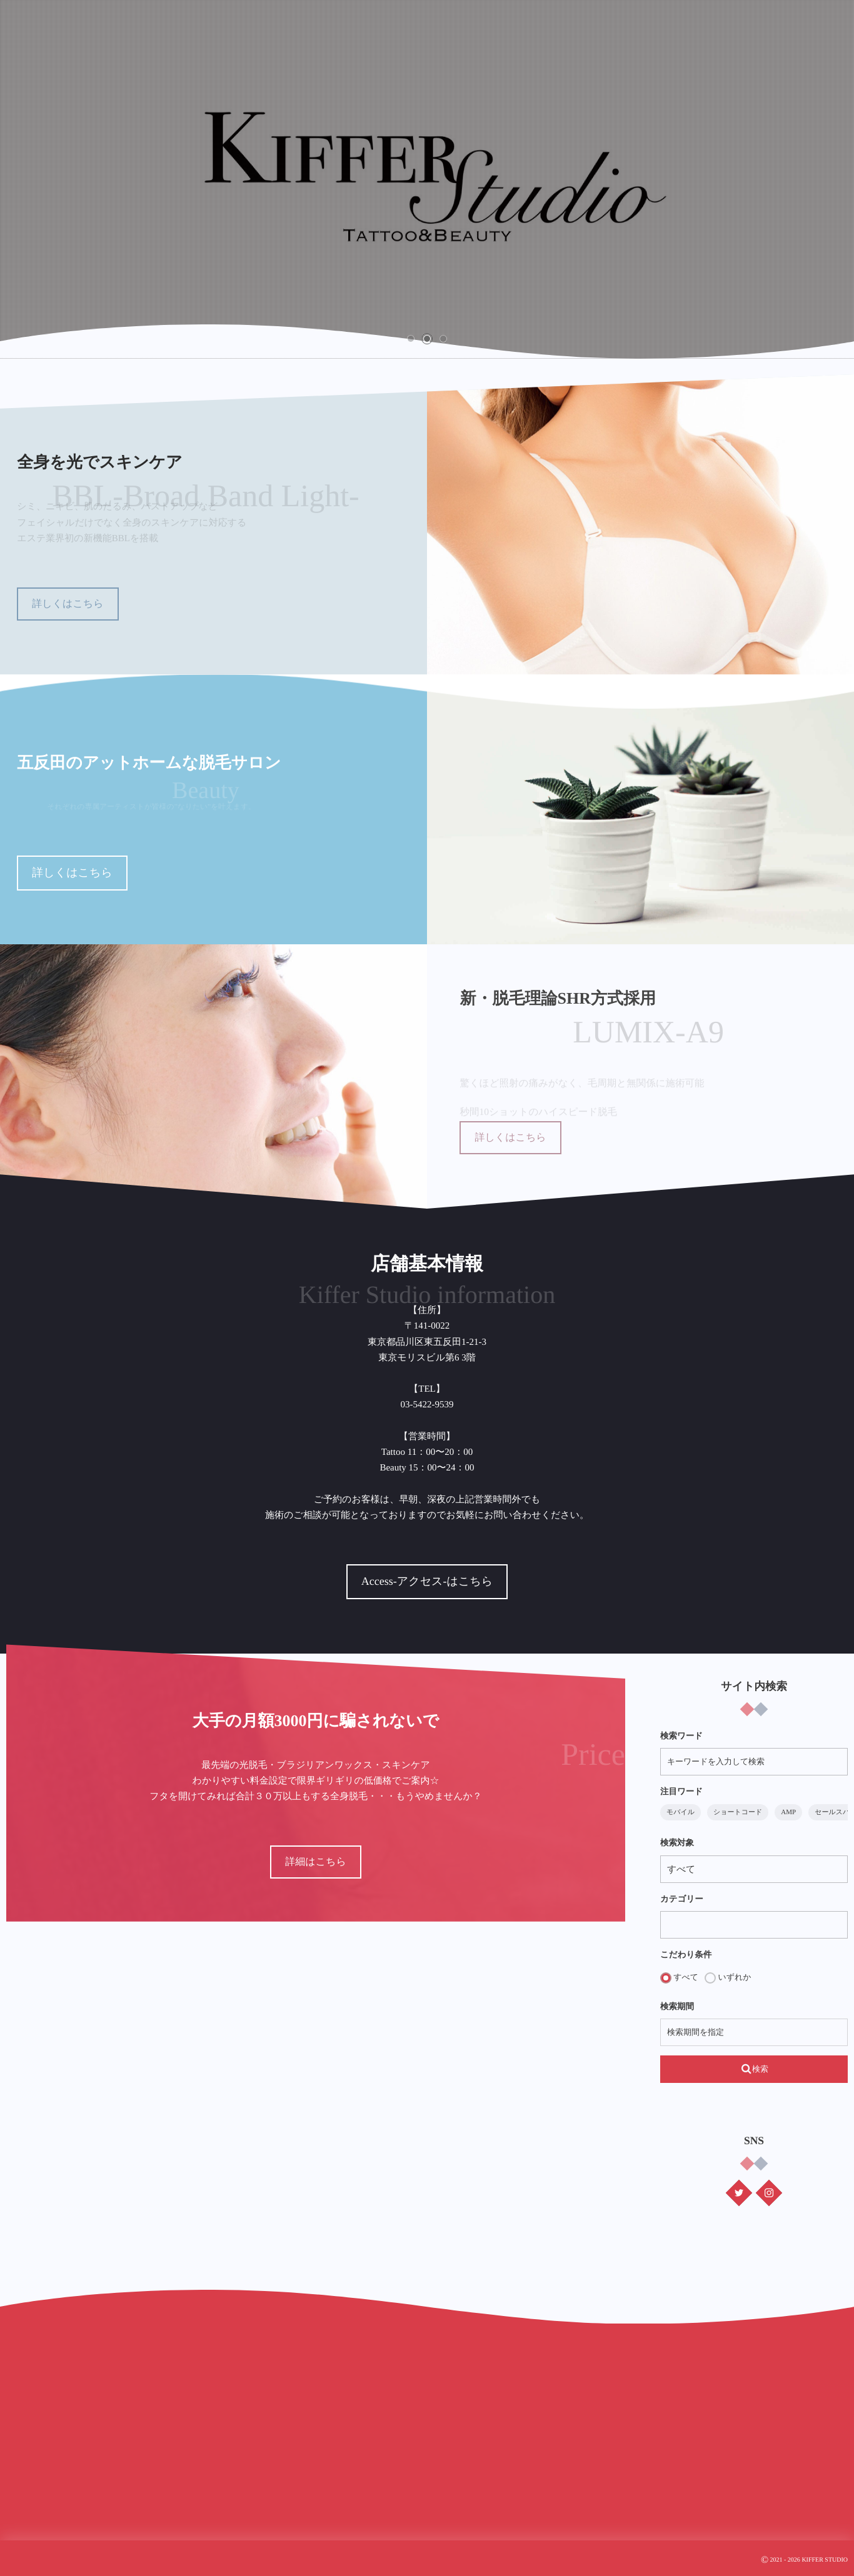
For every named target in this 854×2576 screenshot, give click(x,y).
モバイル (680, 1812)
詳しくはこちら (67, 604)
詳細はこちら (315, 1861)
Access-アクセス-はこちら (380, 1581)
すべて (679, 1978)
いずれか (728, 1978)
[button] (411, 339)
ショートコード (737, 1812)
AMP (788, 1812)
